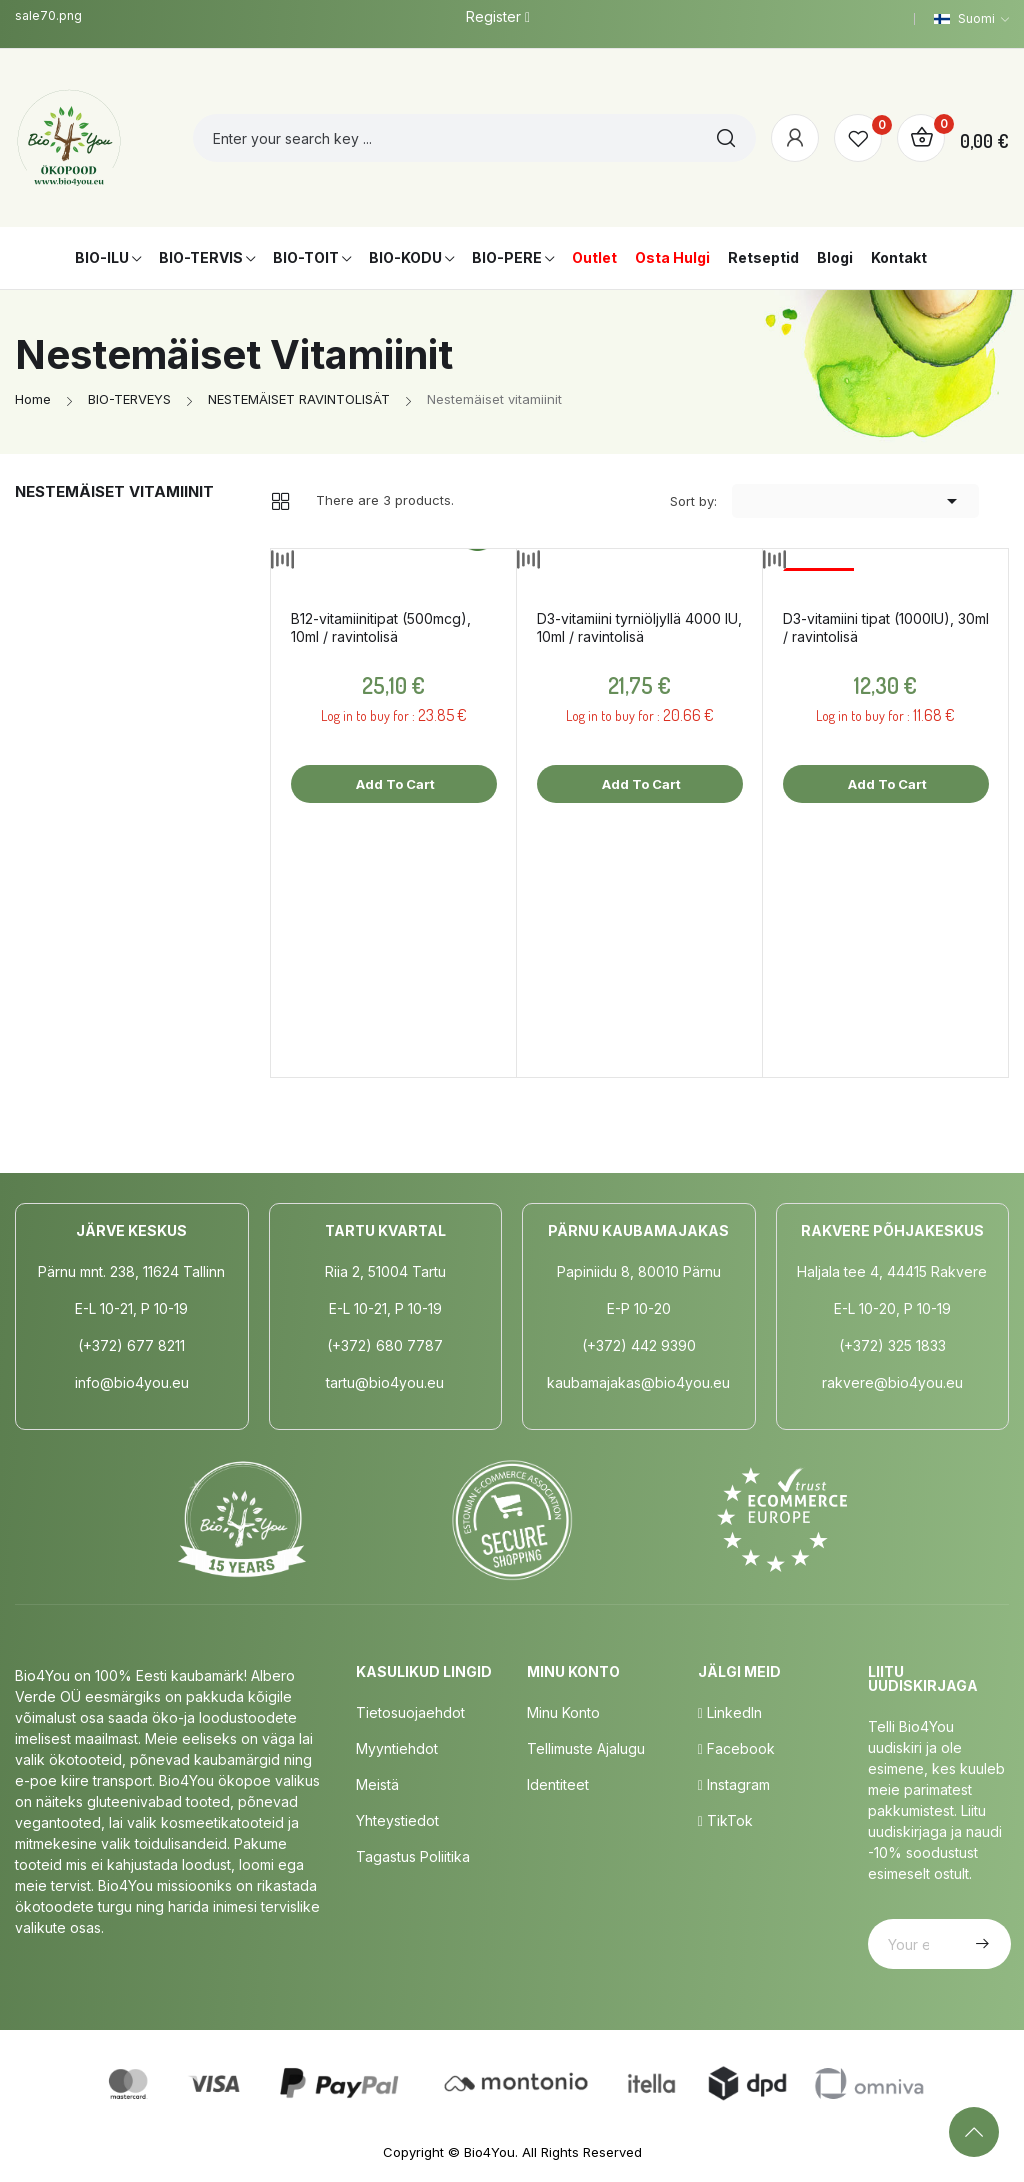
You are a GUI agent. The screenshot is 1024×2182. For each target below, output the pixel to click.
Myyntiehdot (397, 1748)
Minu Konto (563, 1712)
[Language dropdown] (971, 19)
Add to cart (394, 784)
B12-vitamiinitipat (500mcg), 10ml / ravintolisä (381, 627)
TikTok (725, 1820)
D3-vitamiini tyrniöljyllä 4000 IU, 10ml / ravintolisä (639, 627)
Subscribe (980, 1944)
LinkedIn (730, 1712)
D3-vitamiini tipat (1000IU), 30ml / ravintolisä (886, 627)
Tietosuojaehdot (410, 1712)
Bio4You (489, 2152)
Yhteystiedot (397, 1820)
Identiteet (558, 1784)
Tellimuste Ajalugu (586, 1748)
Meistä (377, 1784)
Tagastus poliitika (413, 1856)
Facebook (736, 1748)
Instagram (734, 1784)
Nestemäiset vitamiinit (114, 491)
